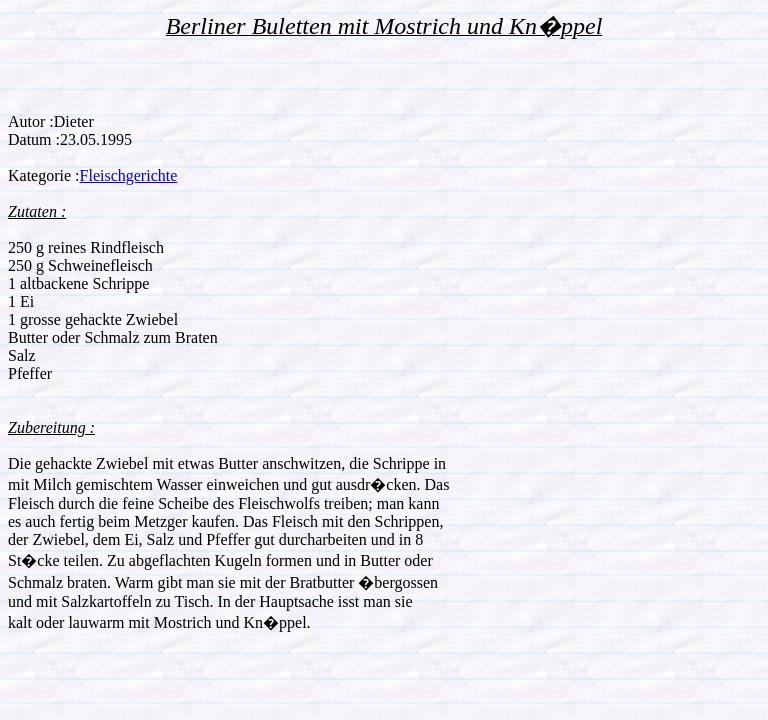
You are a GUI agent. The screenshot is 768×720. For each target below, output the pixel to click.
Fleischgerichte (129, 175)
